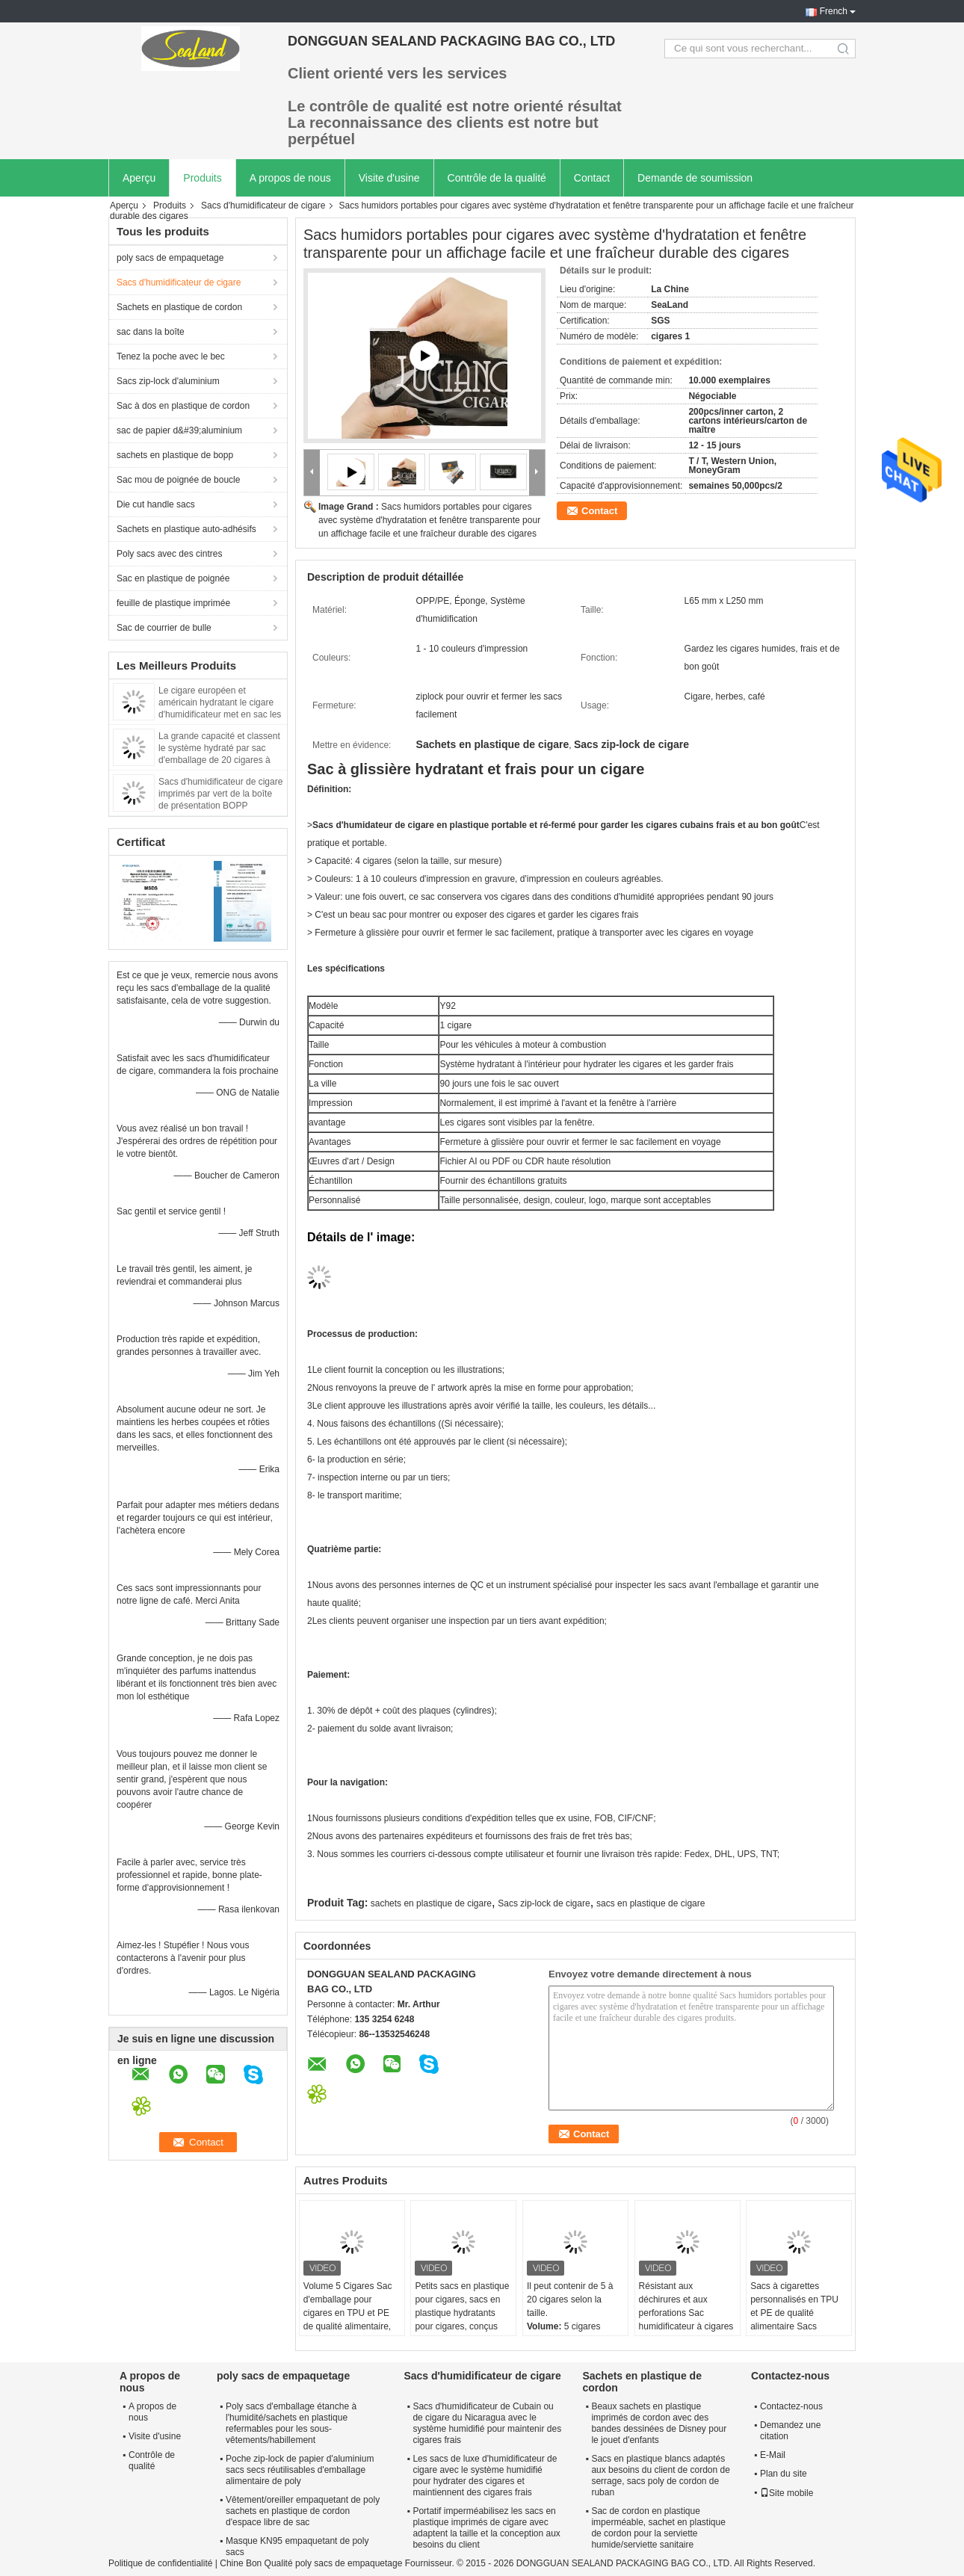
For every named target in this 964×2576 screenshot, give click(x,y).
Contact (592, 178)
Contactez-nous (791, 2406)
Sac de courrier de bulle (164, 628)
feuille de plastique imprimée (173, 603)
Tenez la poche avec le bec (171, 356)
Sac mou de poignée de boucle (178, 480)
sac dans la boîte (151, 332)
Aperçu (139, 178)
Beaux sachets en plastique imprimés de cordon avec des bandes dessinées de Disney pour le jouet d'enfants (658, 2423)
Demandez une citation (790, 2430)
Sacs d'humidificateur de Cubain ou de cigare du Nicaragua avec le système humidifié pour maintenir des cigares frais (487, 2423)
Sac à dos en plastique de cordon (183, 406)
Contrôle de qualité (152, 2460)
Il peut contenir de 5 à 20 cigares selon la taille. (570, 2299)
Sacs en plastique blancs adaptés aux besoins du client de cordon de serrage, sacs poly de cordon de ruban (660, 2475)
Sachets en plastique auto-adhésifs (186, 529)
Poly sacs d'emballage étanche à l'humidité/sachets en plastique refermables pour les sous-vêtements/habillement (291, 2423)
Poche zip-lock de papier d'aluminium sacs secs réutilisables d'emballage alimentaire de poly (300, 2469)
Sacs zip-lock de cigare (544, 1903)
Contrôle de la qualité (497, 178)
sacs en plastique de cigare (650, 1903)
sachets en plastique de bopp (175, 455)
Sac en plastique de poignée (173, 578)
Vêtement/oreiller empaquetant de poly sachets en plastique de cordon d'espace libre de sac (303, 2511)
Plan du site (783, 2473)
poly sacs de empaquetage (170, 258)
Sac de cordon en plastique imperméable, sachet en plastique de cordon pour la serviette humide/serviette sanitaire (658, 2528)
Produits (202, 178)
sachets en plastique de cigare (431, 1903)
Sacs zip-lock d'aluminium (168, 381)
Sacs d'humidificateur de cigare (263, 205)
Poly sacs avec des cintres (169, 554)
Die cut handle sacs (156, 504)
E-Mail (772, 2455)
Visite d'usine (389, 178)
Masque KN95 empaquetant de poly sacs (297, 2546)
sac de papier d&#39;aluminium (179, 430)
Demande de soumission (695, 178)
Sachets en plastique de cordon (179, 307)
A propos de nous (290, 178)
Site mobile (786, 2493)
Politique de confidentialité (160, 2563)
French (833, 11)
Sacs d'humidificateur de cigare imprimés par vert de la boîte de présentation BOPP (220, 793)
